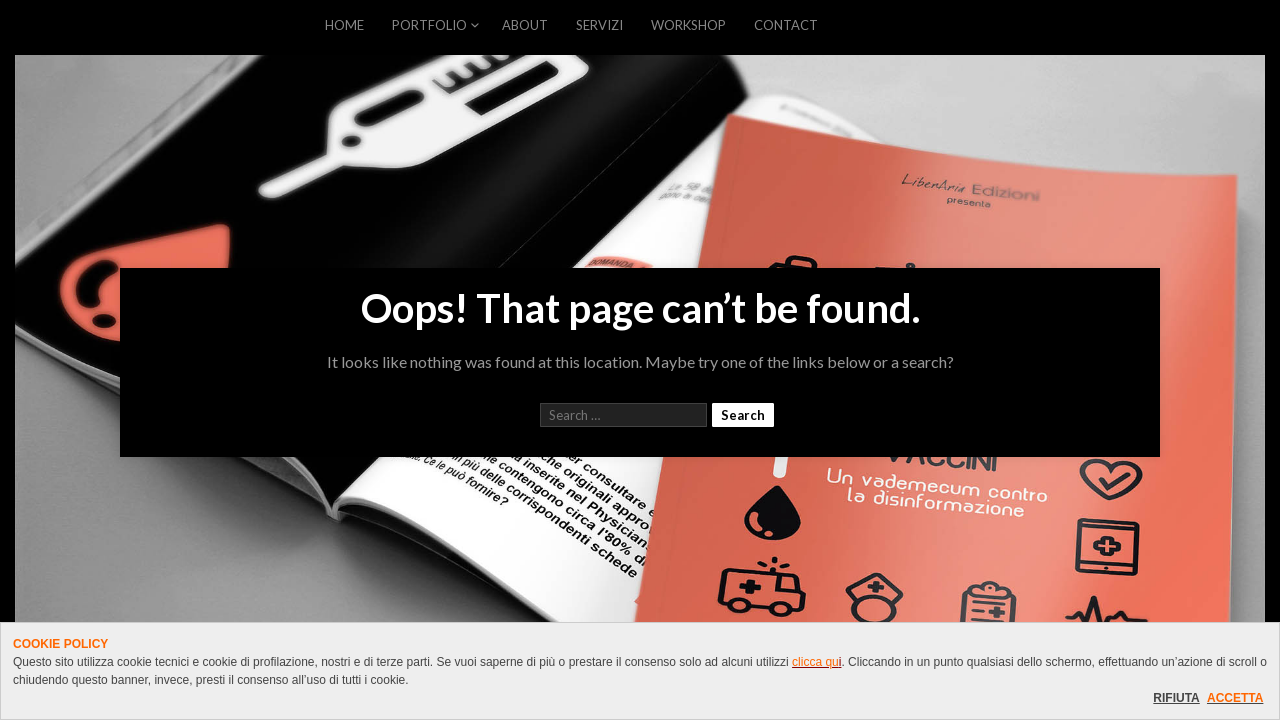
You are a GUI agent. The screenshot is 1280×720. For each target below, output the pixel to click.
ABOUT (525, 25)
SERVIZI (599, 25)
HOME (344, 25)
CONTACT (786, 25)
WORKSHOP (688, 25)
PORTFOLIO (429, 25)
